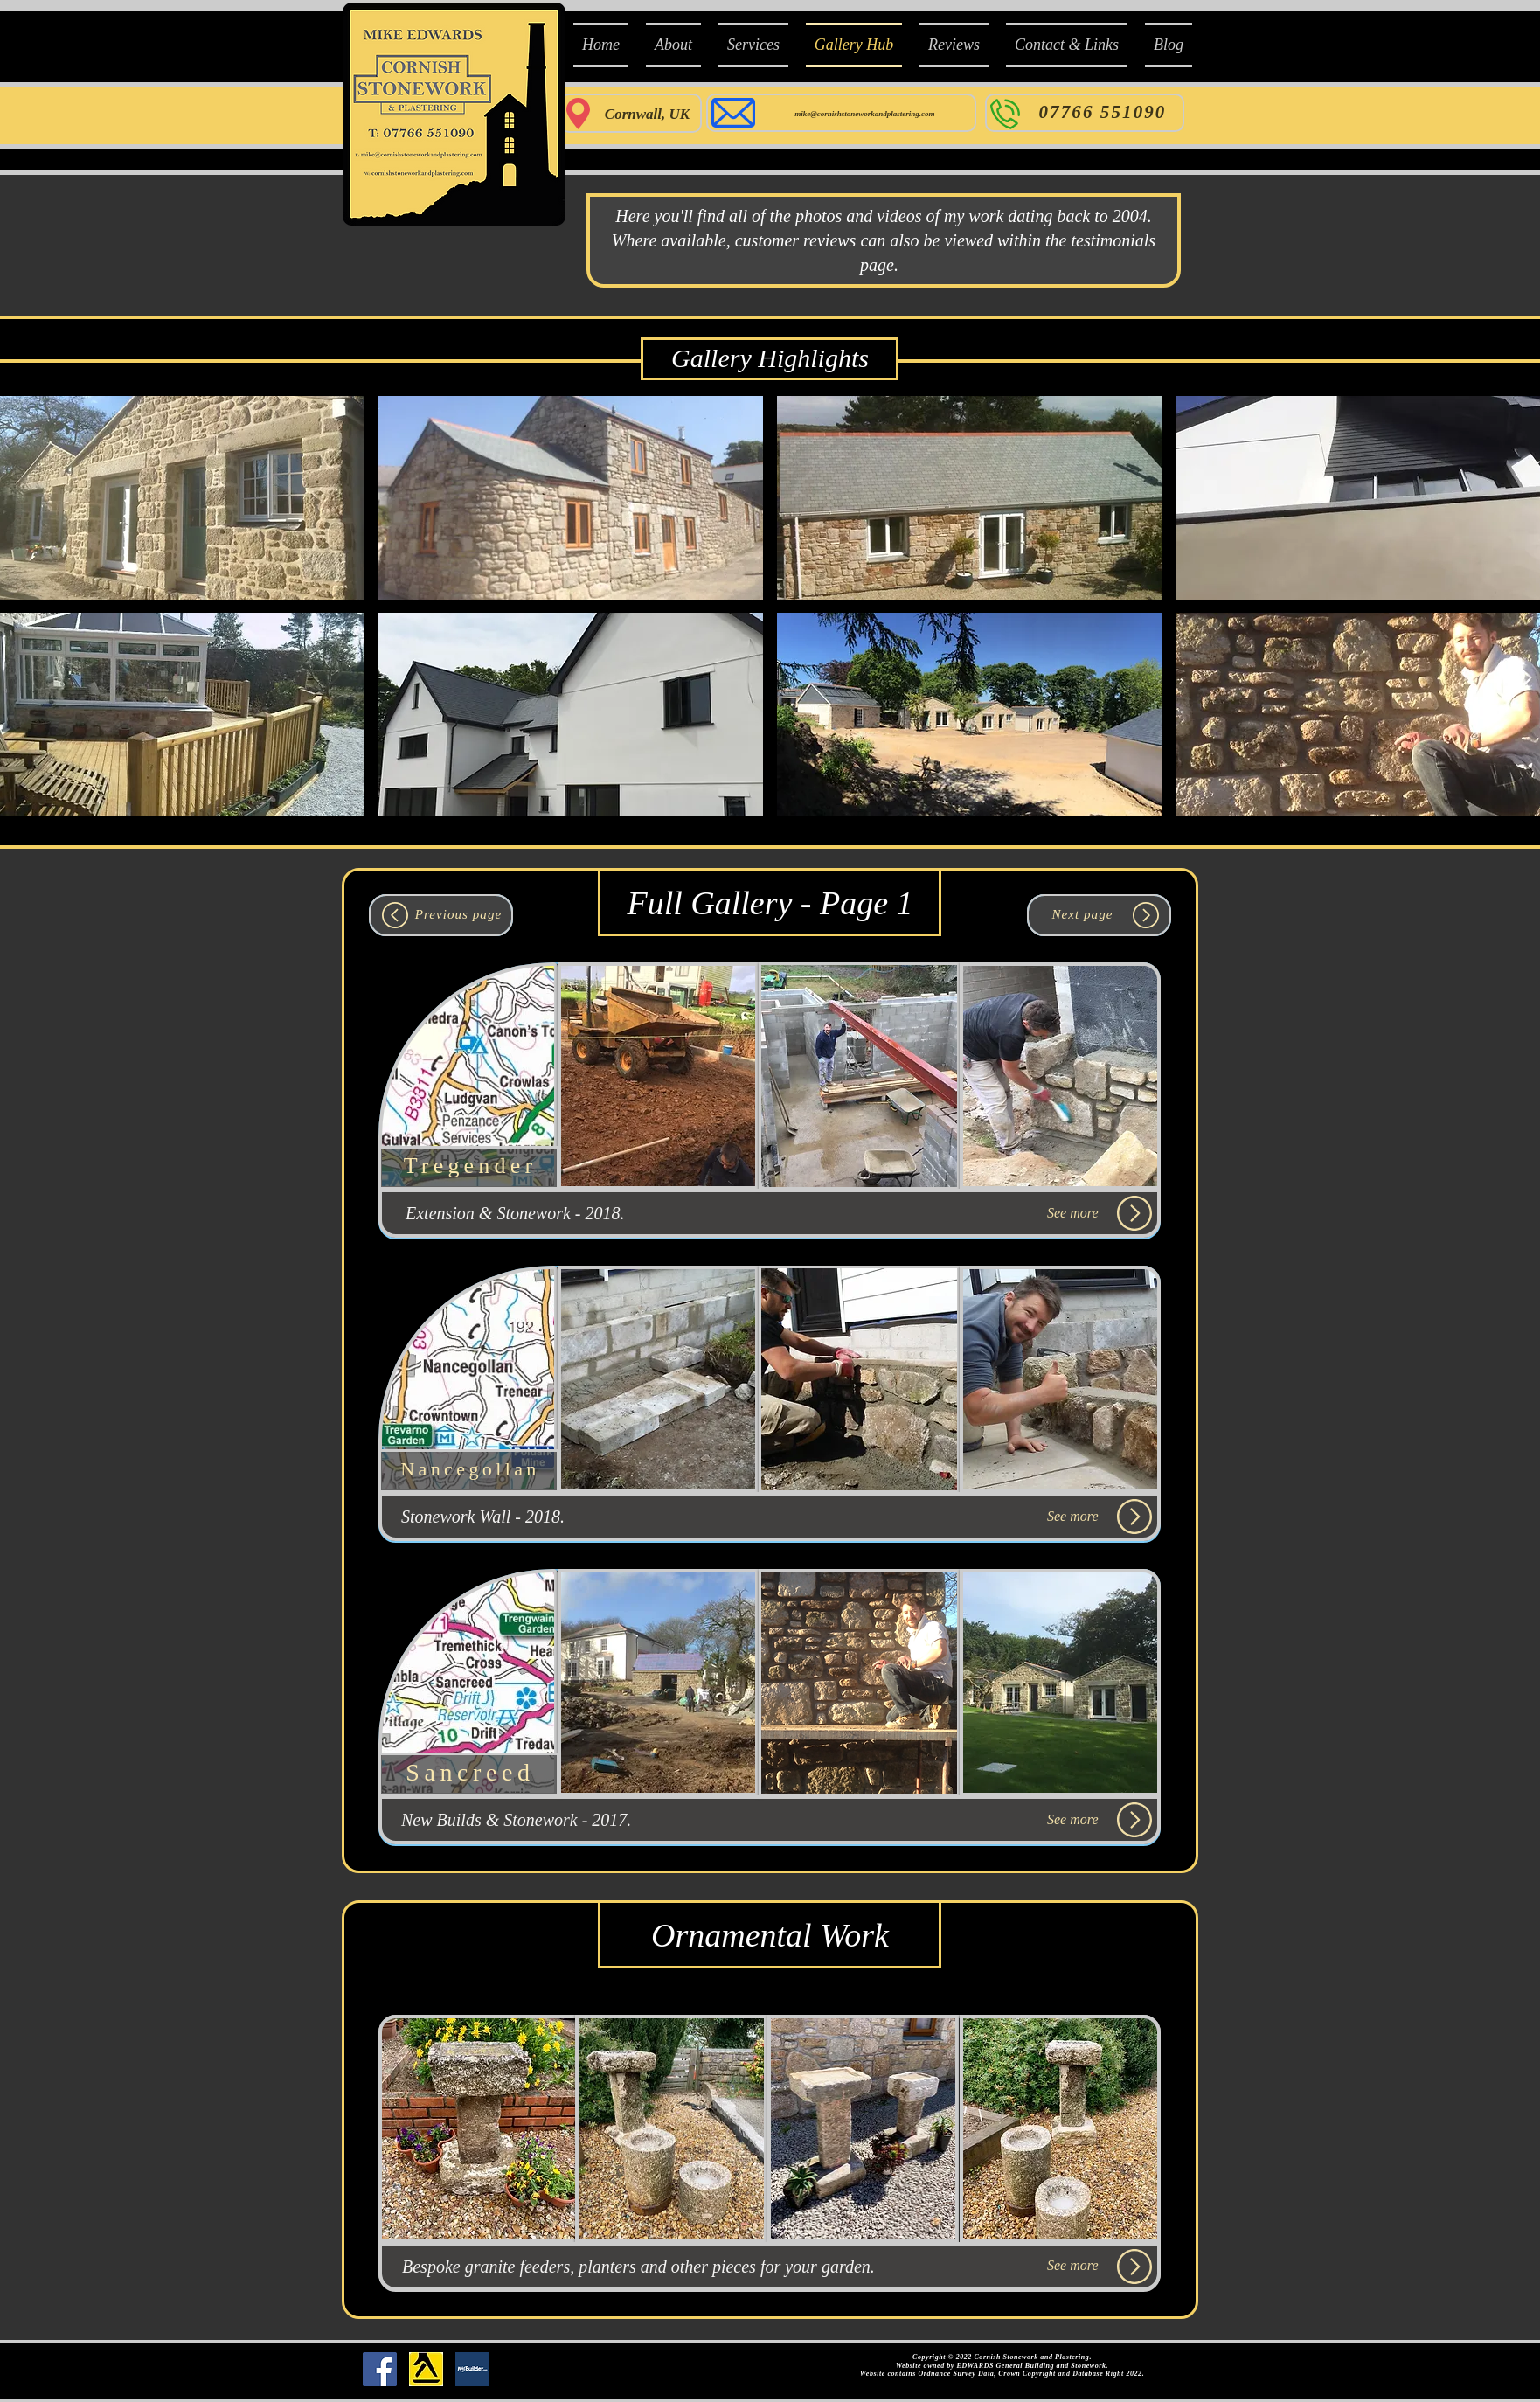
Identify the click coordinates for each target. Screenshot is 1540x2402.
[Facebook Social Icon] (380, 2369)
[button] (570, 498)
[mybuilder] (472, 2369)
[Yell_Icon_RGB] (426, 2369)
